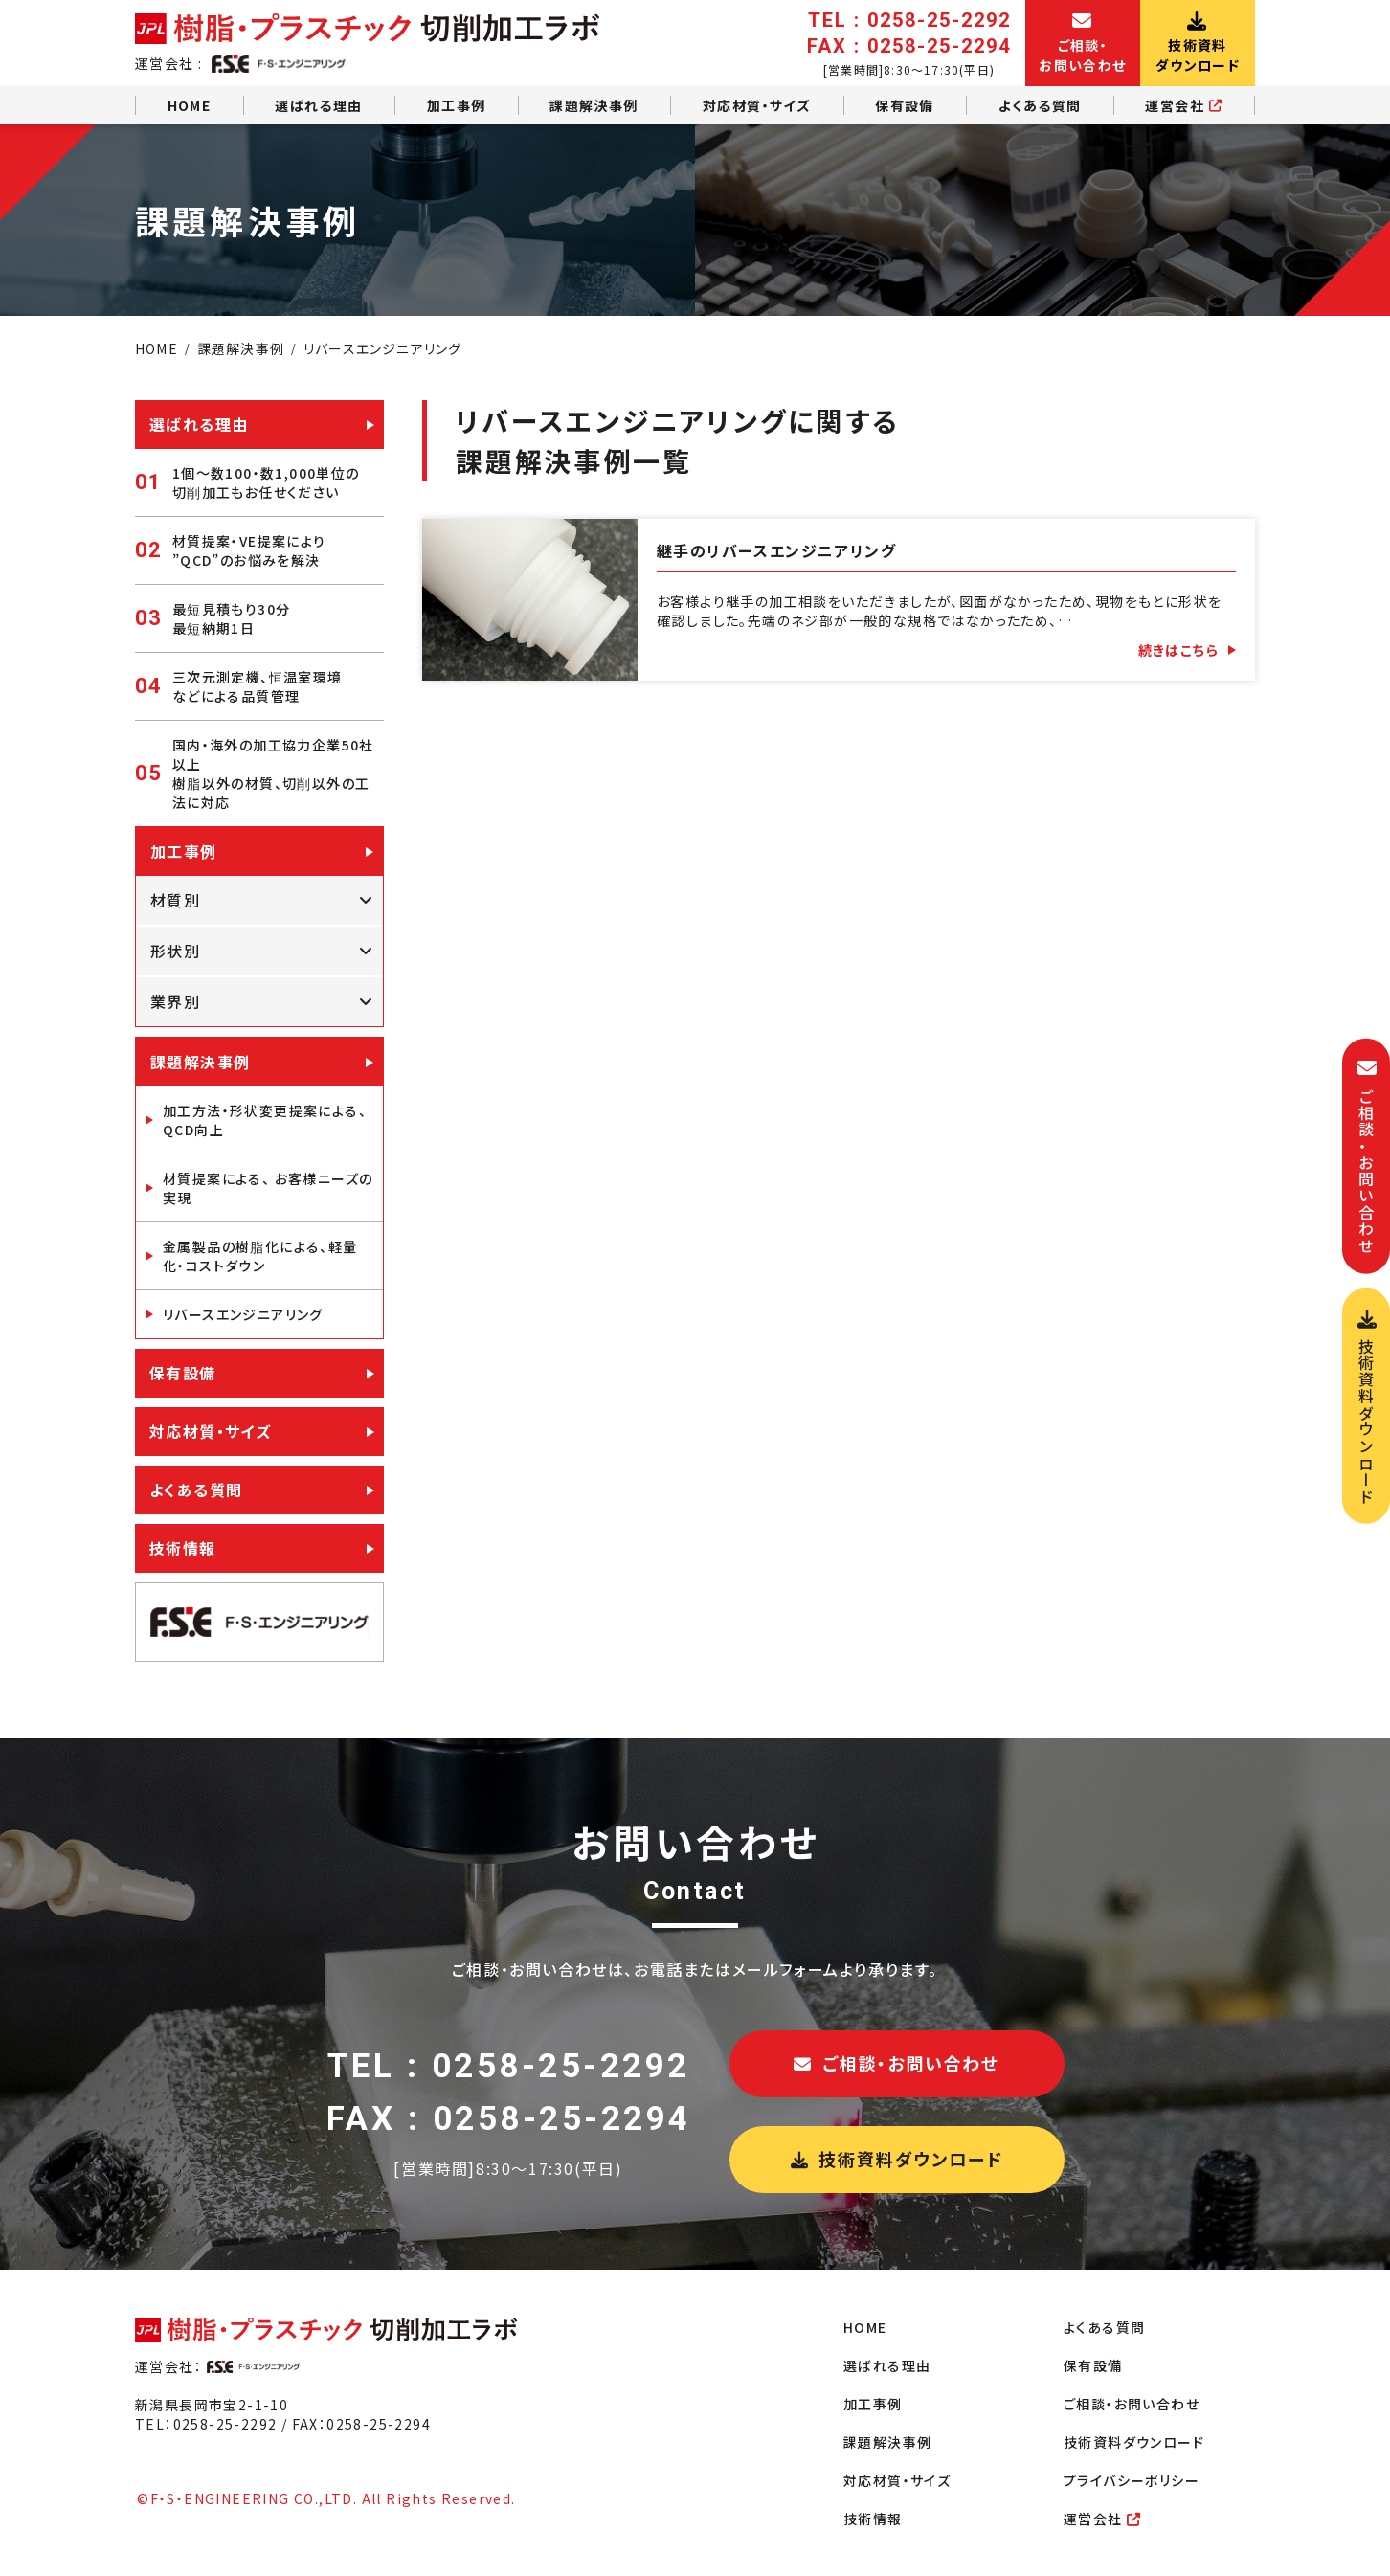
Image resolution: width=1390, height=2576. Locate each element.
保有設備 (904, 105)
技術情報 (182, 1547)
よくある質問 (1039, 105)
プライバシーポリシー (1131, 2480)
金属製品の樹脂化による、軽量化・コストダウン (260, 1256)
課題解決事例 (593, 105)
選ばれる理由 (318, 105)
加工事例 (456, 105)
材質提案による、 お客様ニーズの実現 (267, 1188)
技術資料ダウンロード (897, 2158)
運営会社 (1183, 105)
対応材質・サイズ (757, 105)
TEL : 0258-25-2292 (508, 2066)
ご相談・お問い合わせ (896, 2062)
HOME (190, 105)
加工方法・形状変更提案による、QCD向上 (265, 1120)
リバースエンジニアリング (243, 1314)
